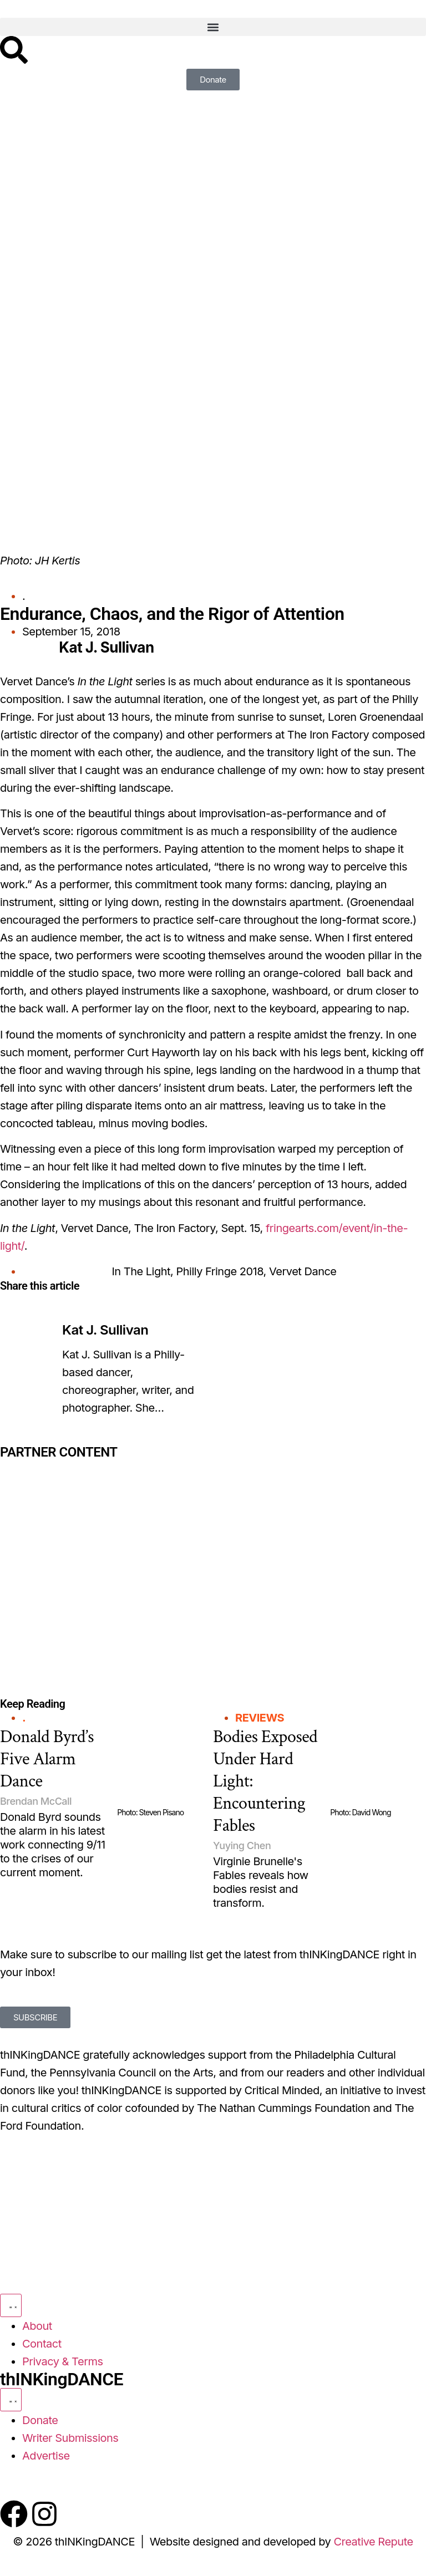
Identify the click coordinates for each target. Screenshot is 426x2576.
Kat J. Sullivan (105, 1330)
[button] (213, 27)
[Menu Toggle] (11, 2305)
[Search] (14, 50)
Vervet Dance (303, 1271)
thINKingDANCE (61, 2379)
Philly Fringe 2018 (219, 1271)
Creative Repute (373, 2541)
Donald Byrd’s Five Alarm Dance (47, 1759)
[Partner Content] (106, 1514)
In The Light (140, 1271)
